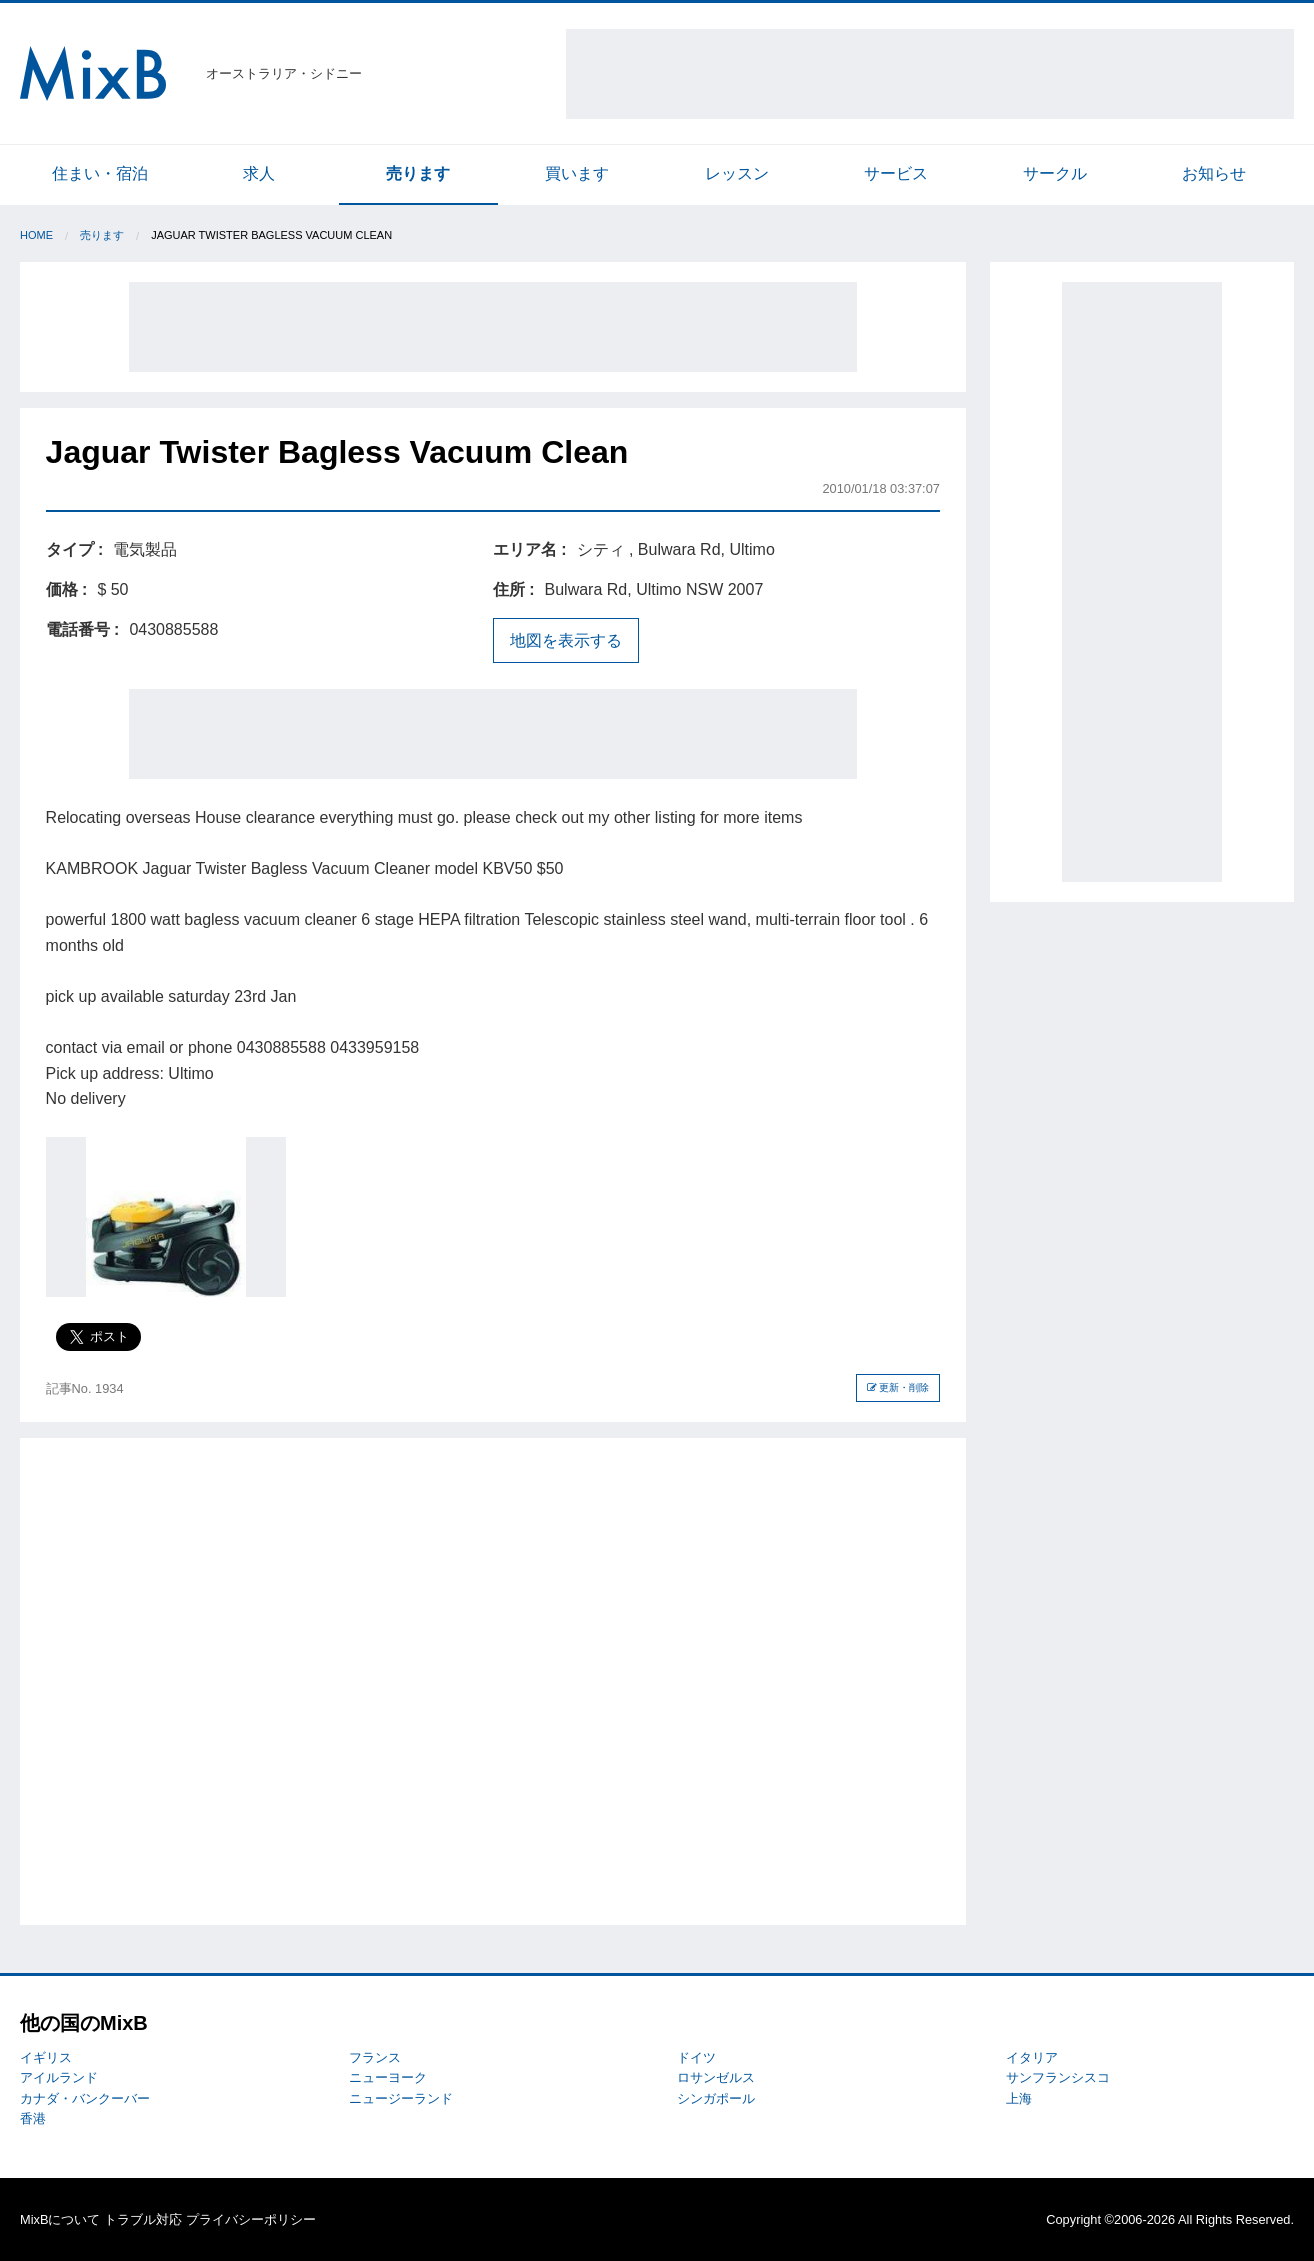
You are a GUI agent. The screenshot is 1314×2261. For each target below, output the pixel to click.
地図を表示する (566, 640)
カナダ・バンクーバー (85, 2098)
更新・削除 (898, 1387)
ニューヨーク (388, 2077)
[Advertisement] (930, 74)
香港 (33, 2118)
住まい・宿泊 (100, 173)
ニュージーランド (401, 2098)
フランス (375, 2057)
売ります (418, 173)
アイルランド (59, 2077)
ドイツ (696, 2057)
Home (36, 235)
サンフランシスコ (1058, 2077)
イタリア (1032, 2057)
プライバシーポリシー (251, 2219)
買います (577, 173)
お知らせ (1214, 173)
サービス (896, 173)
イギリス (46, 2057)
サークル (1055, 173)
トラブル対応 (143, 2219)
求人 (259, 173)
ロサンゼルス (716, 2077)
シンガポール (716, 2098)
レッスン (737, 173)
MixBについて (60, 2219)
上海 (1019, 2098)
